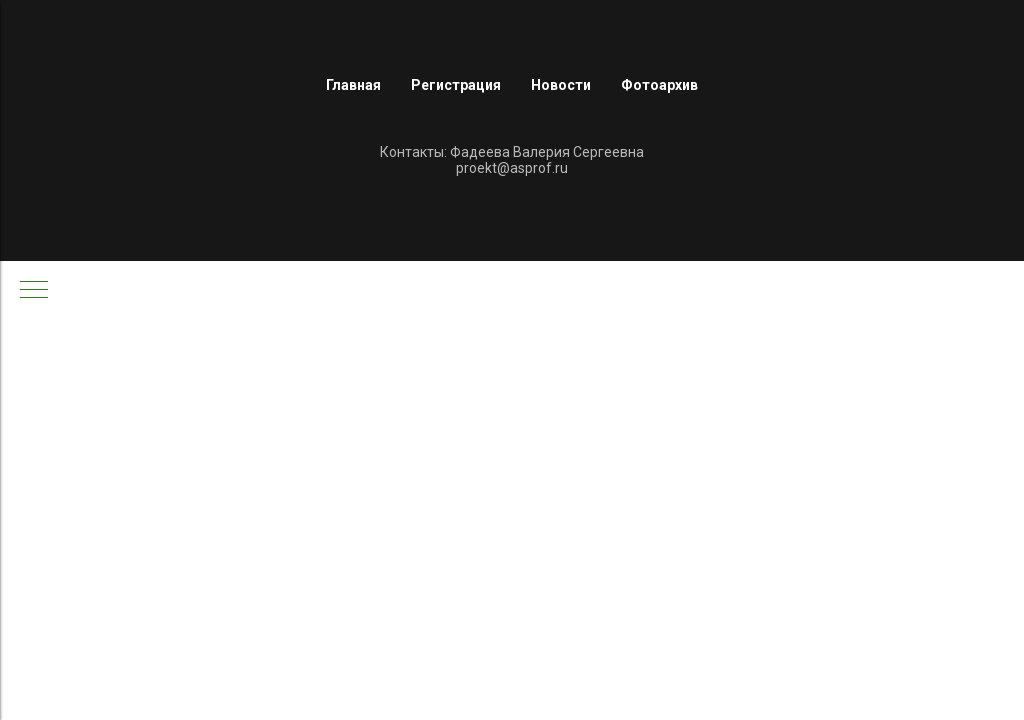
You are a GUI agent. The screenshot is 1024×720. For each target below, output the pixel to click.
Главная (353, 85)
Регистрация (456, 85)
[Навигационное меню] (34, 291)
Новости (561, 85)
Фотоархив (659, 85)
